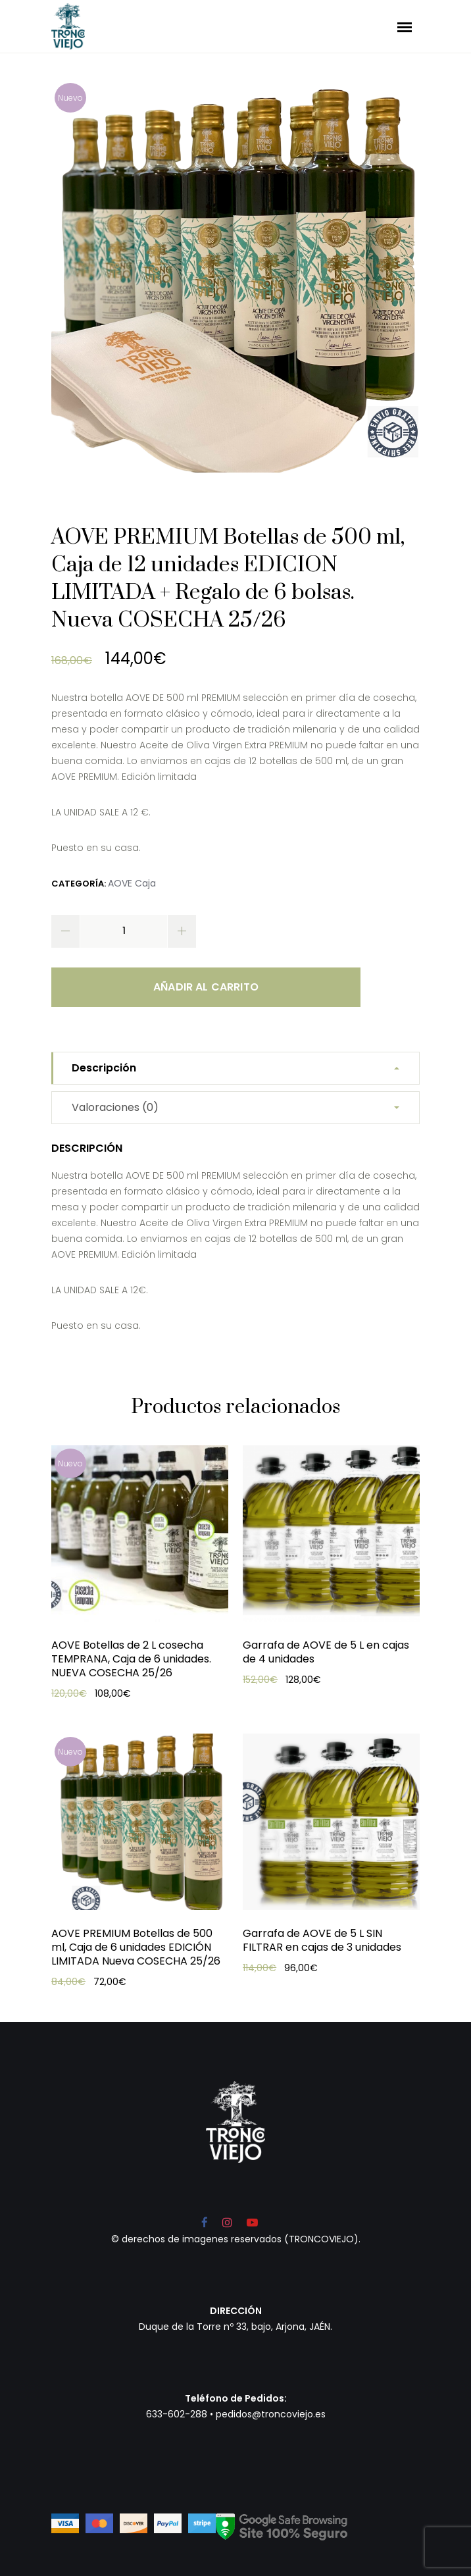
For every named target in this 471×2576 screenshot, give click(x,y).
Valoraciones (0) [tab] (115, 1107)
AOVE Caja (132, 883)
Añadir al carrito (206, 986)
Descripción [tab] (104, 1067)
